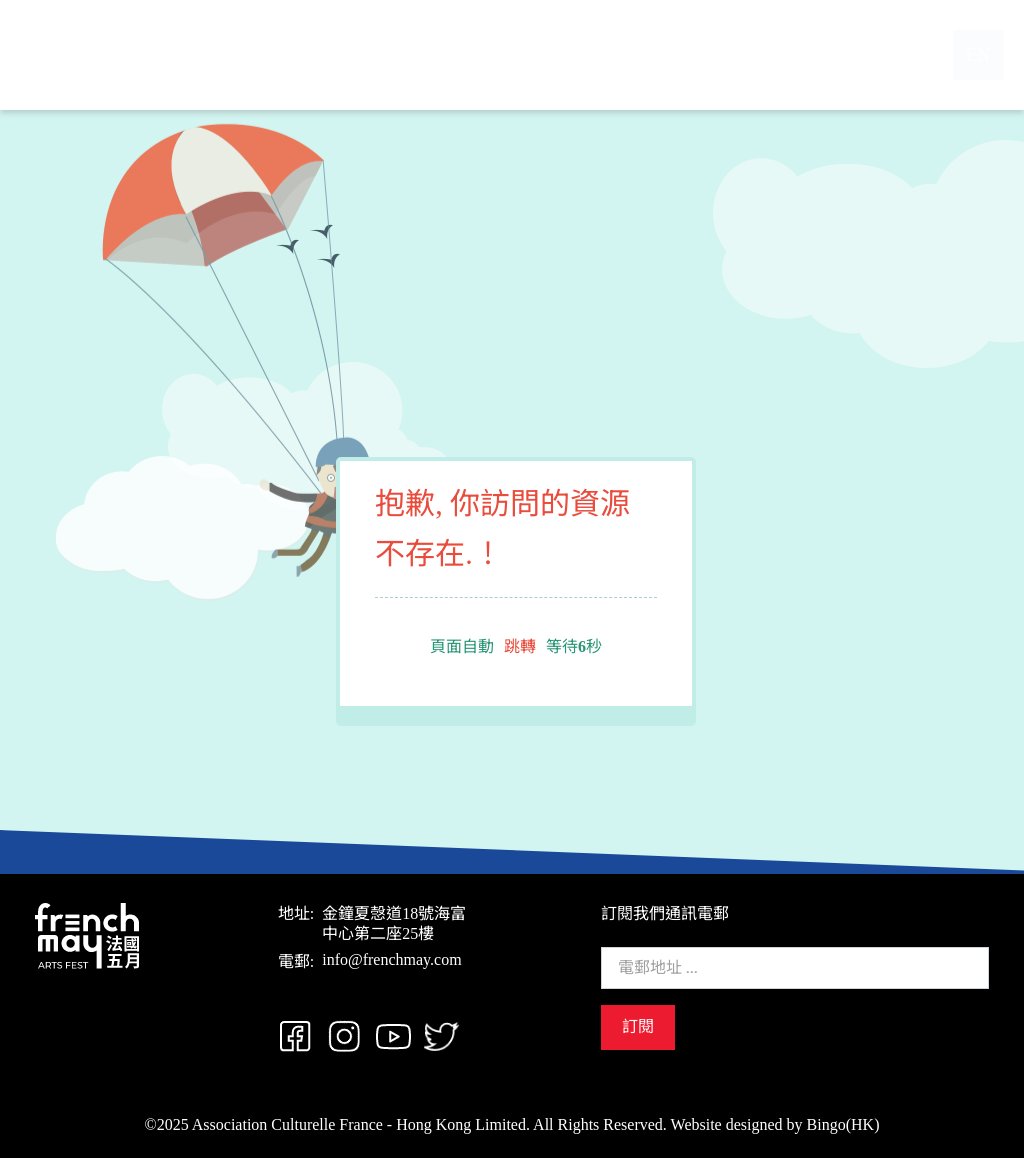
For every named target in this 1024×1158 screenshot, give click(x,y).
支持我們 (635, 54)
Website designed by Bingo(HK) (775, 1124)
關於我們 (443, 54)
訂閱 (638, 1026)
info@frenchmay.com (391, 959)
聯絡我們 (731, 54)
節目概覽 (539, 54)
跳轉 (520, 646)
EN (961, 55)
